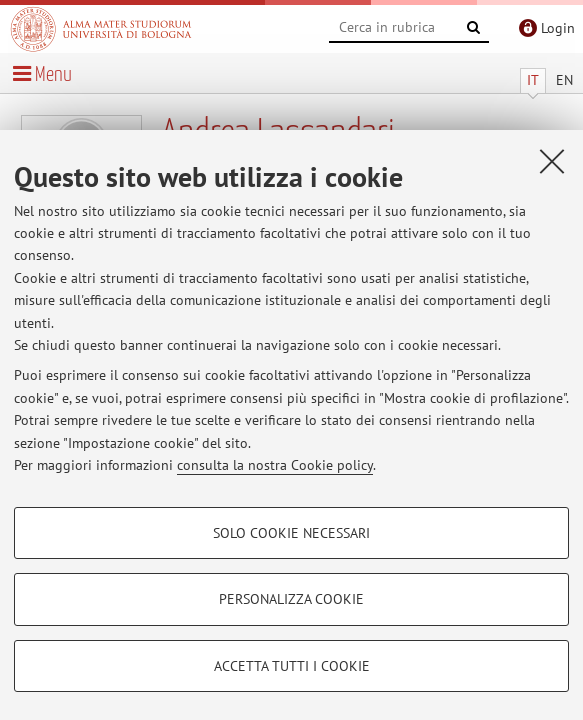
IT (533, 80)
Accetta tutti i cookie (292, 666)
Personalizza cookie (291, 599)
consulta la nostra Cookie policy (275, 465)
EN (564, 80)
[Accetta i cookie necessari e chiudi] (552, 161)
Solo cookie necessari (291, 533)
